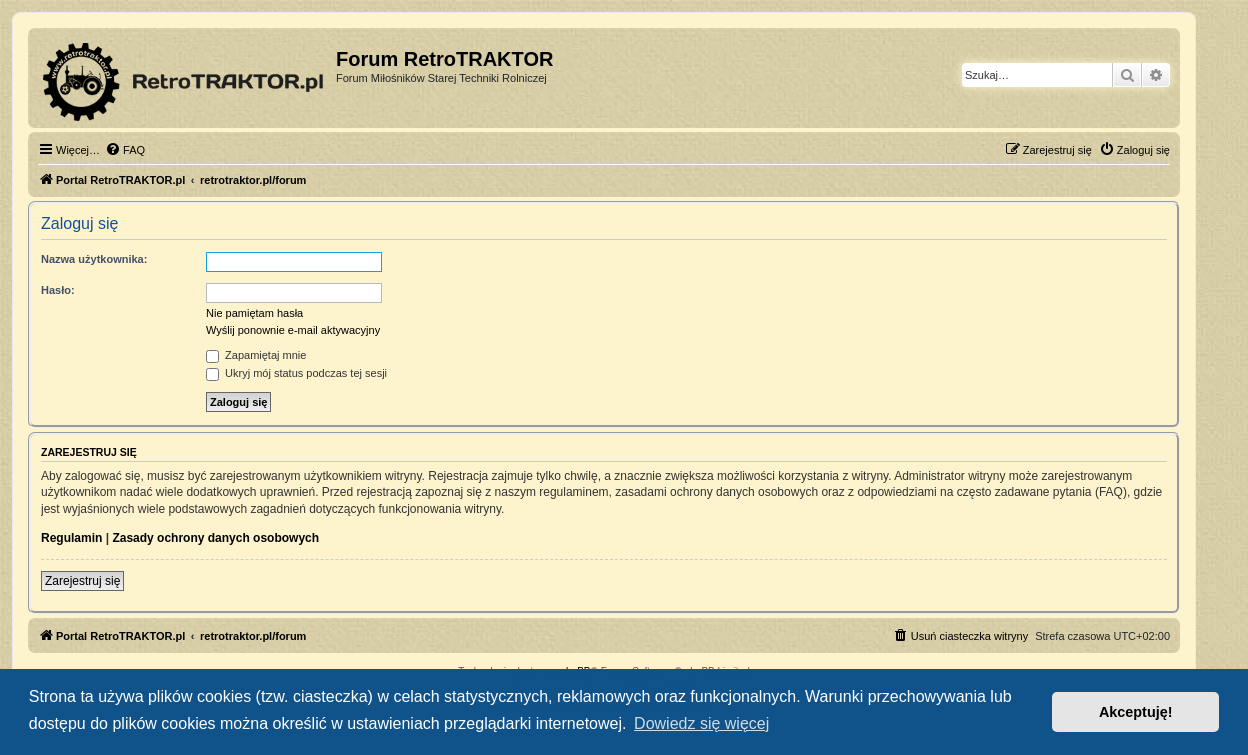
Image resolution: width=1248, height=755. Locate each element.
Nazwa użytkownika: (94, 259)
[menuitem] (125, 150)
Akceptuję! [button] (1136, 712)
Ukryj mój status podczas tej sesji (296, 373)
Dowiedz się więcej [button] (701, 723)
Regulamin (71, 538)
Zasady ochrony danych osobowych (215, 538)
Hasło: (58, 290)
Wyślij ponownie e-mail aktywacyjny (293, 330)
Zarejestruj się (82, 581)
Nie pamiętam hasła (254, 313)
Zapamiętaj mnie (256, 355)
